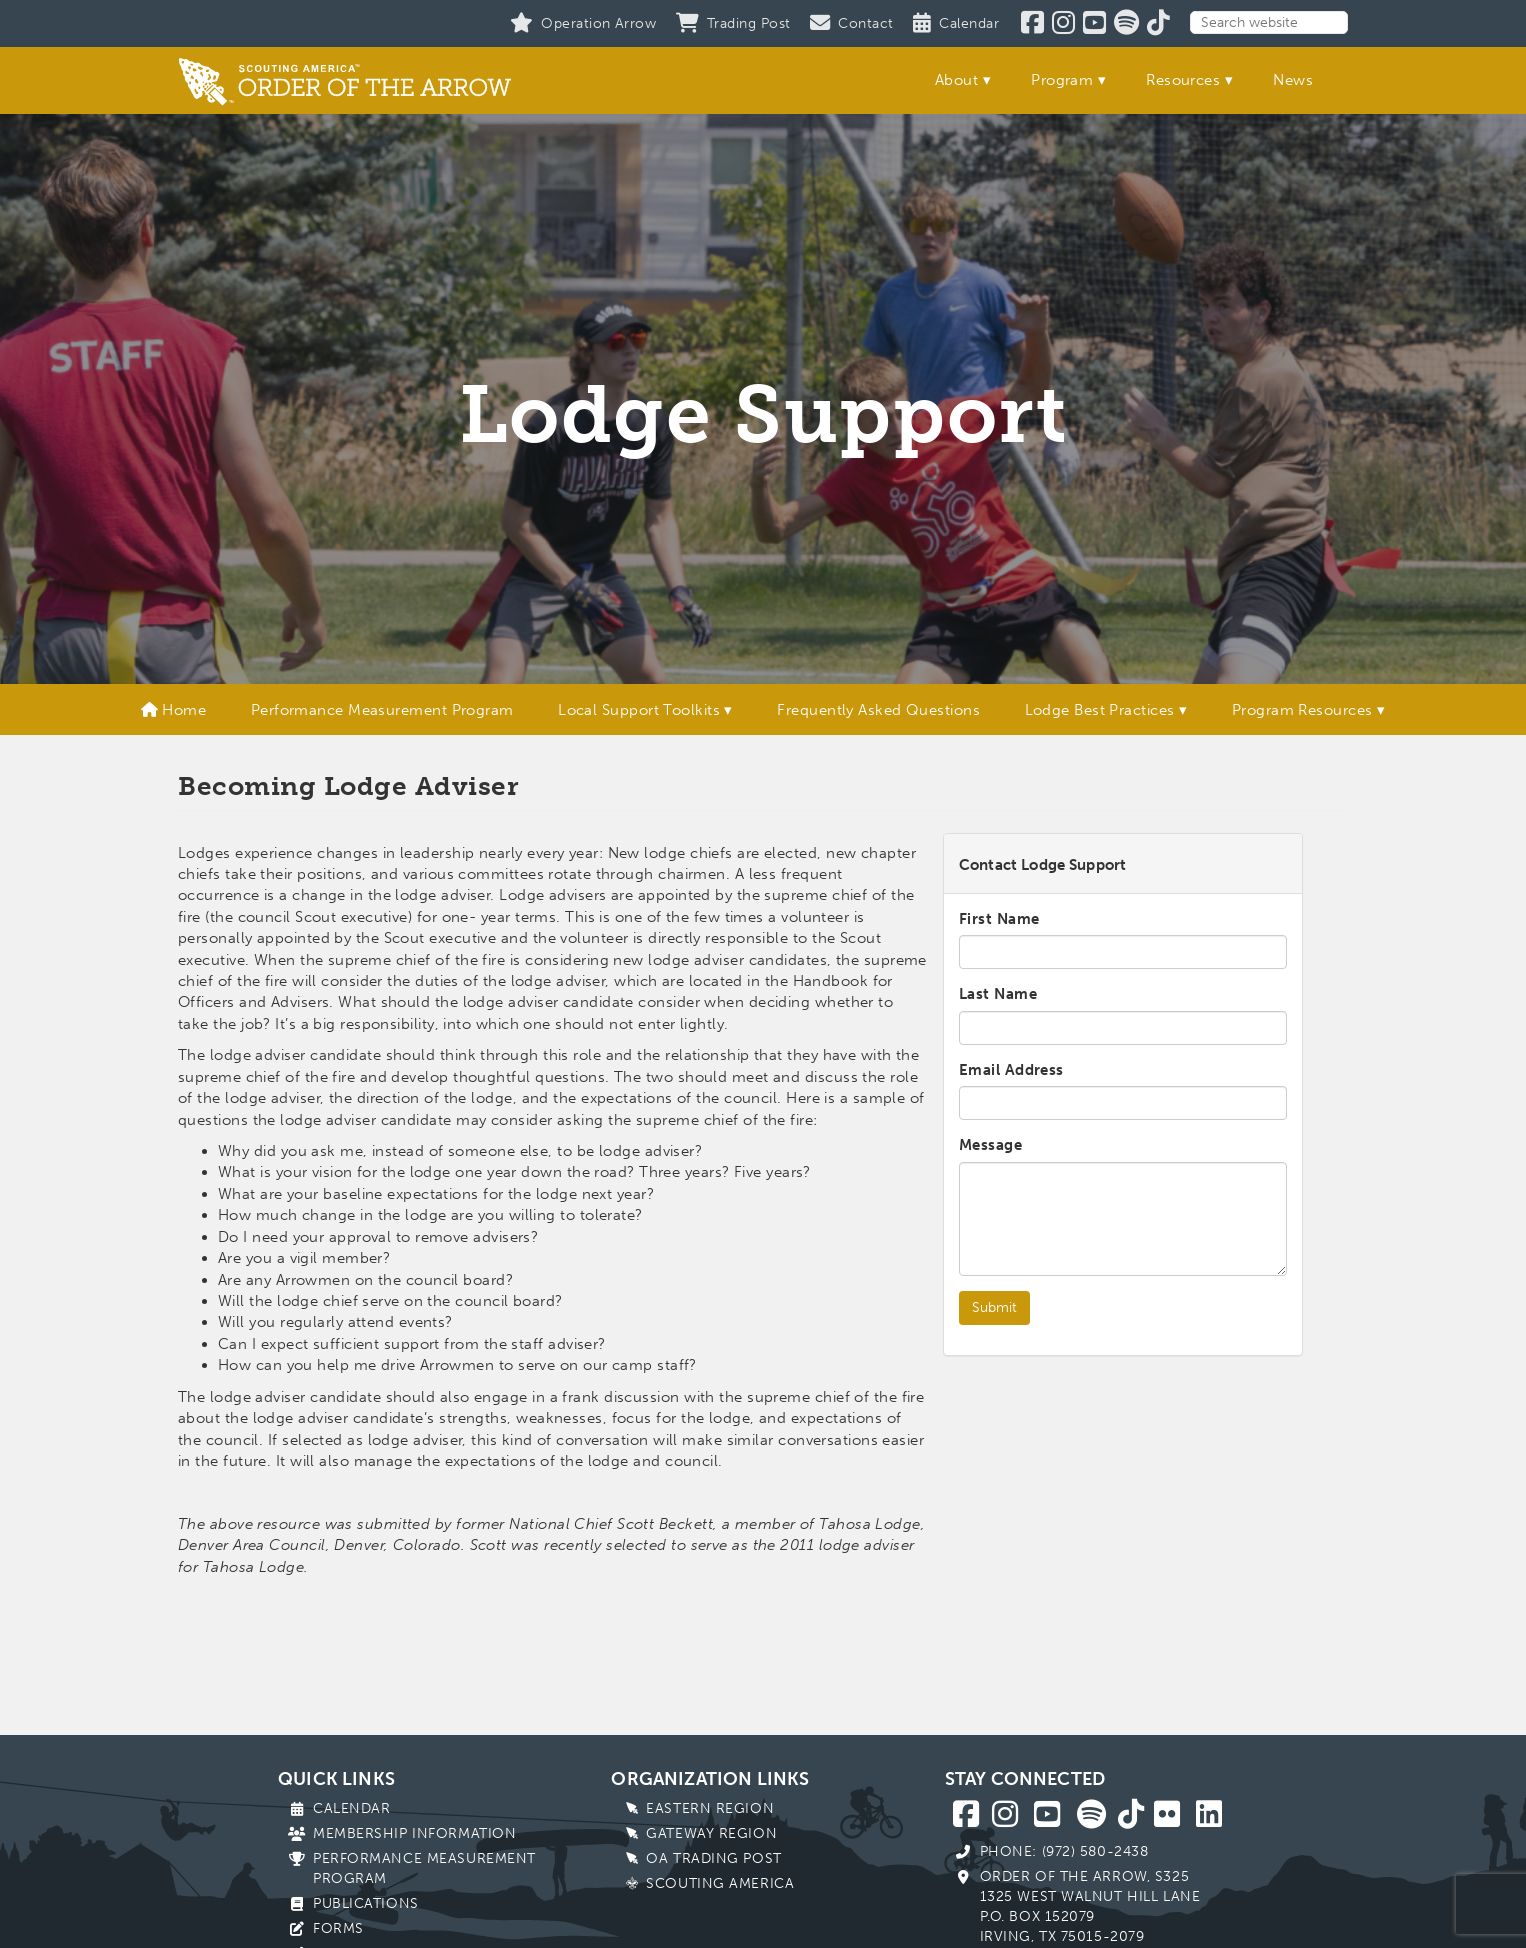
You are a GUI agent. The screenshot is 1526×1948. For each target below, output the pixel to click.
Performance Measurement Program (382, 710)
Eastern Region (710, 1808)
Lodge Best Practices (1100, 710)
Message (990, 1145)
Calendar (351, 1808)
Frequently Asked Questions (878, 710)
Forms (338, 1928)
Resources (1183, 80)
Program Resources (1302, 710)
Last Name (998, 994)
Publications (366, 1903)
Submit (994, 1307)
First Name (999, 919)
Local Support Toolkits (639, 710)
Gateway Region (711, 1833)
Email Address (1011, 1070)
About (956, 80)
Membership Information (414, 1833)
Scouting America (720, 1883)
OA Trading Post (713, 1858)
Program (1062, 80)
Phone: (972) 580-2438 (1064, 1851)
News (1293, 80)
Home (174, 710)
